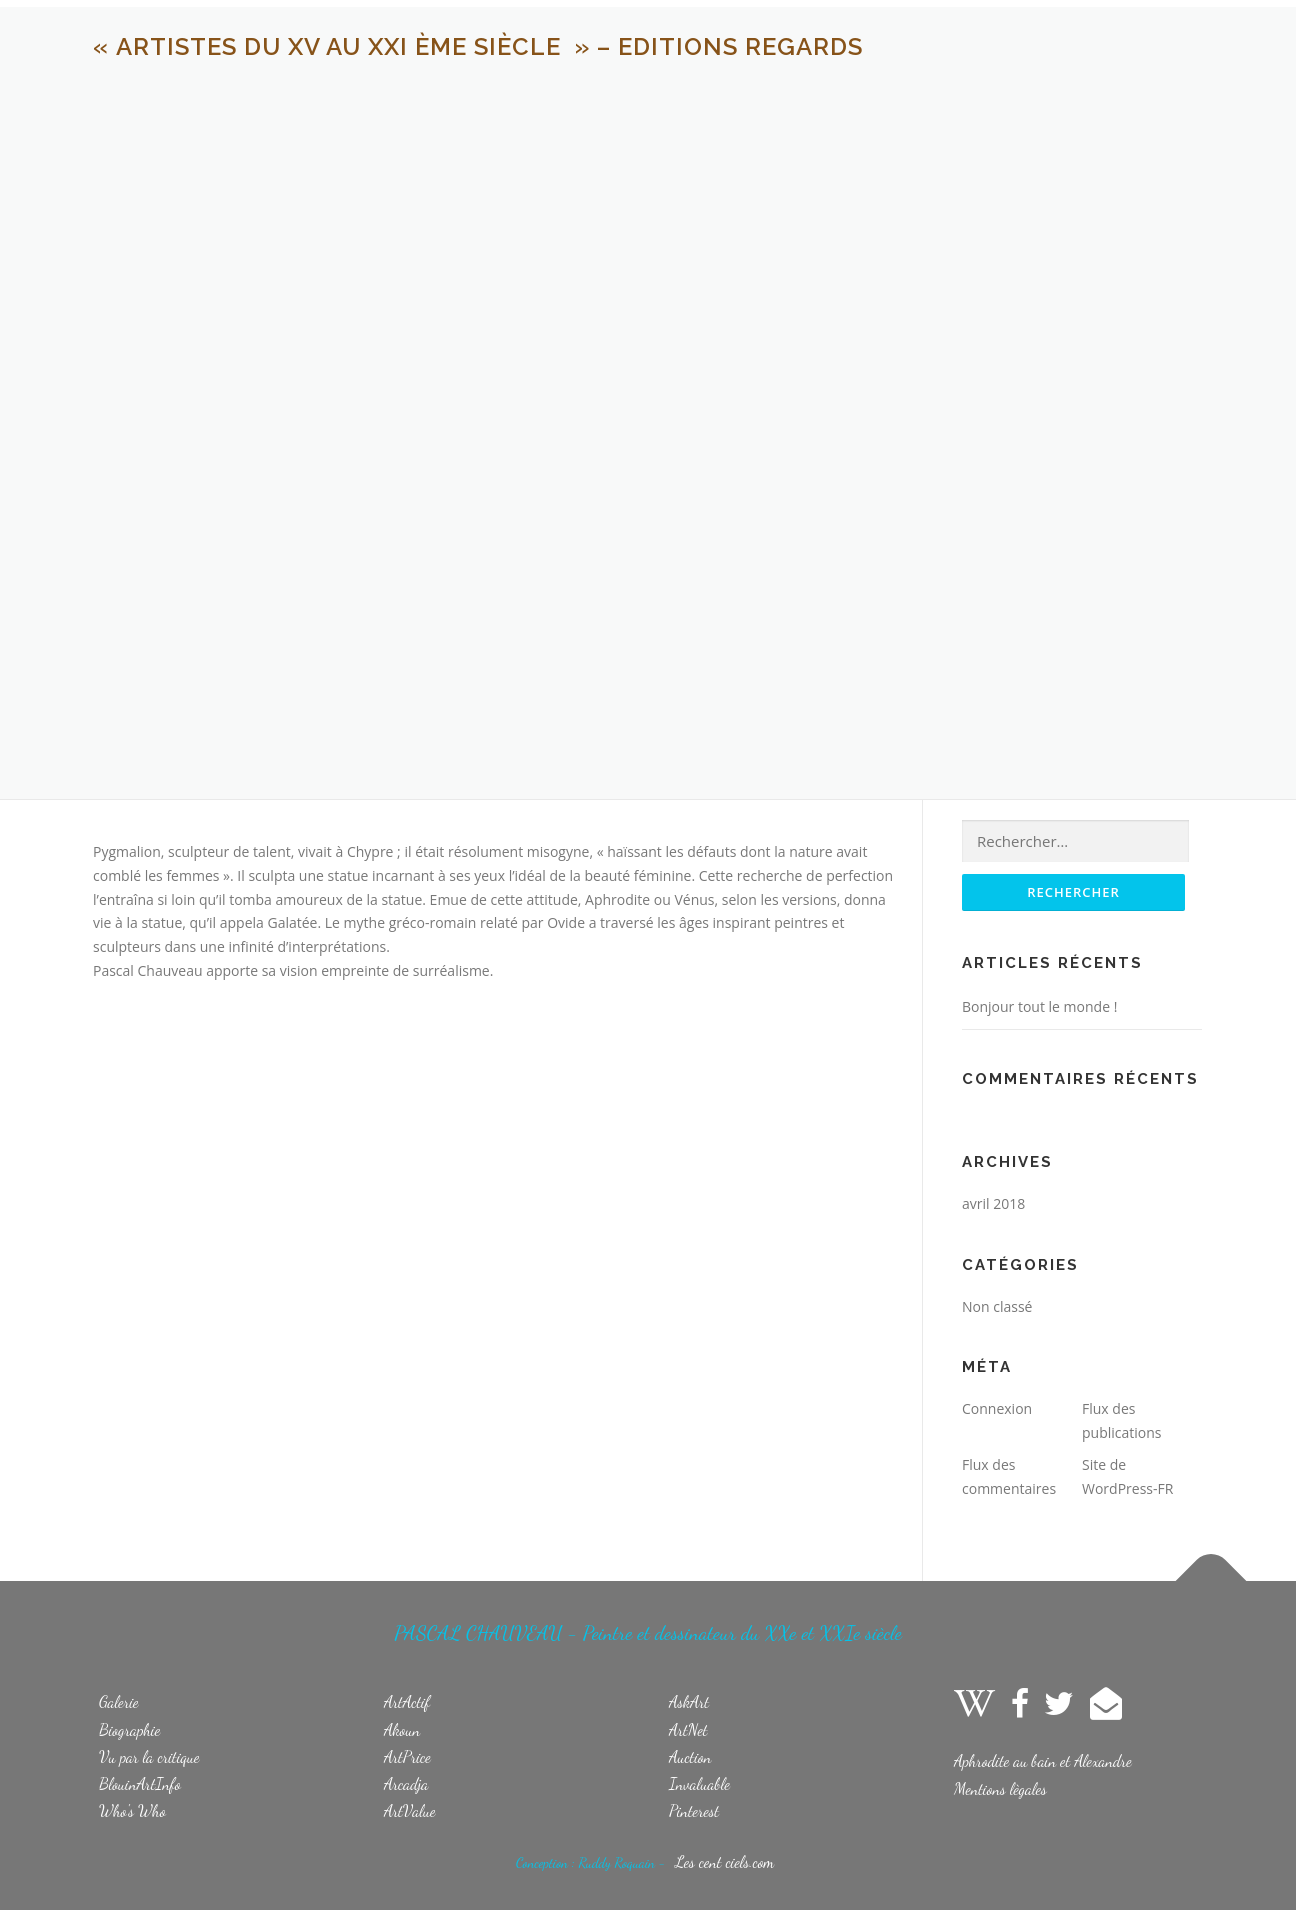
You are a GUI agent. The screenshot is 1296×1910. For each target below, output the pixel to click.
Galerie (119, 1701)
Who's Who (132, 1810)
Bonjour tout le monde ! (1039, 1006)
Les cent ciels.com (724, 1861)
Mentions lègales (1000, 1788)
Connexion (997, 1408)
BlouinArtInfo (140, 1783)
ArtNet (688, 1729)
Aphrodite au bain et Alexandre (1043, 1760)
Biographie (129, 1729)
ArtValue (410, 1810)
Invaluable (699, 1783)
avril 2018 (993, 1203)
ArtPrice (407, 1756)
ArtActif (407, 1701)
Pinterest (694, 1810)
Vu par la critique (149, 1756)
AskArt (689, 1701)
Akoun (402, 1729)
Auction (690, 1756)
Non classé (997, 1306)
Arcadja (406, 1783)
